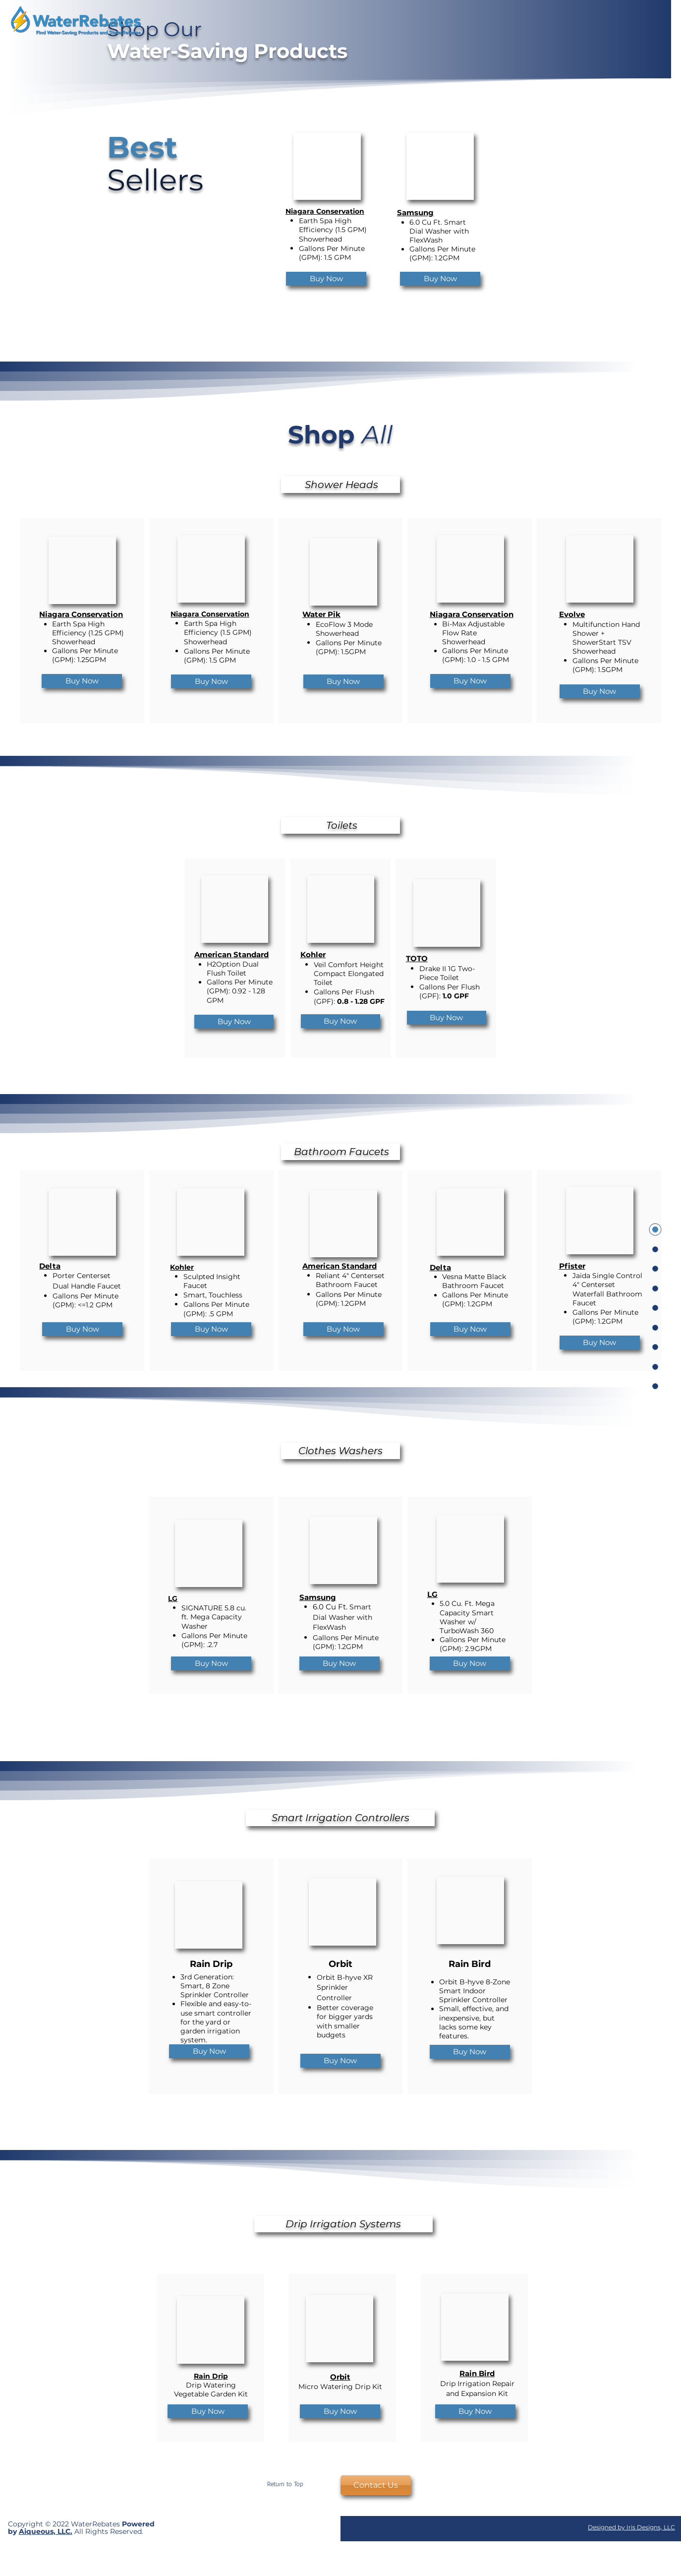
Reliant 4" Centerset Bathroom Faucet (350, 1280)
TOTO (417, 958)
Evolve (572, 614)
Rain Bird (477, 2373)
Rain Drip (211, 2376)
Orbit (340, 2377)
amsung (418, 212)
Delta (49, 1266)
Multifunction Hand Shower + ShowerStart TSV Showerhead (606, 638)
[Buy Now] (326, 279)
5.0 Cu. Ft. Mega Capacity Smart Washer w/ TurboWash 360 (467, 1617)
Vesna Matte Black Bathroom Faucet (474, 1281)
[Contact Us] (375, 2485)
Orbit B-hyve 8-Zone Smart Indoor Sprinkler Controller (474, 1990)
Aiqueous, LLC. (45, 2531)
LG (172, 1598)
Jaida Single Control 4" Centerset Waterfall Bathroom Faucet (607, 1289)
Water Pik (321, 614)
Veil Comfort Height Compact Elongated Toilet (349, 973)
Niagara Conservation (324, 211)
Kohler (313, 954)
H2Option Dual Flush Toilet (233, 969)
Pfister (572, 1266)
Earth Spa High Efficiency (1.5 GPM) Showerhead (333, 229)
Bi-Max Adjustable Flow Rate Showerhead (473, 632)
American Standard (231, 954)
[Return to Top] (285, 2485)
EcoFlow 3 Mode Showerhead (344, 629)
